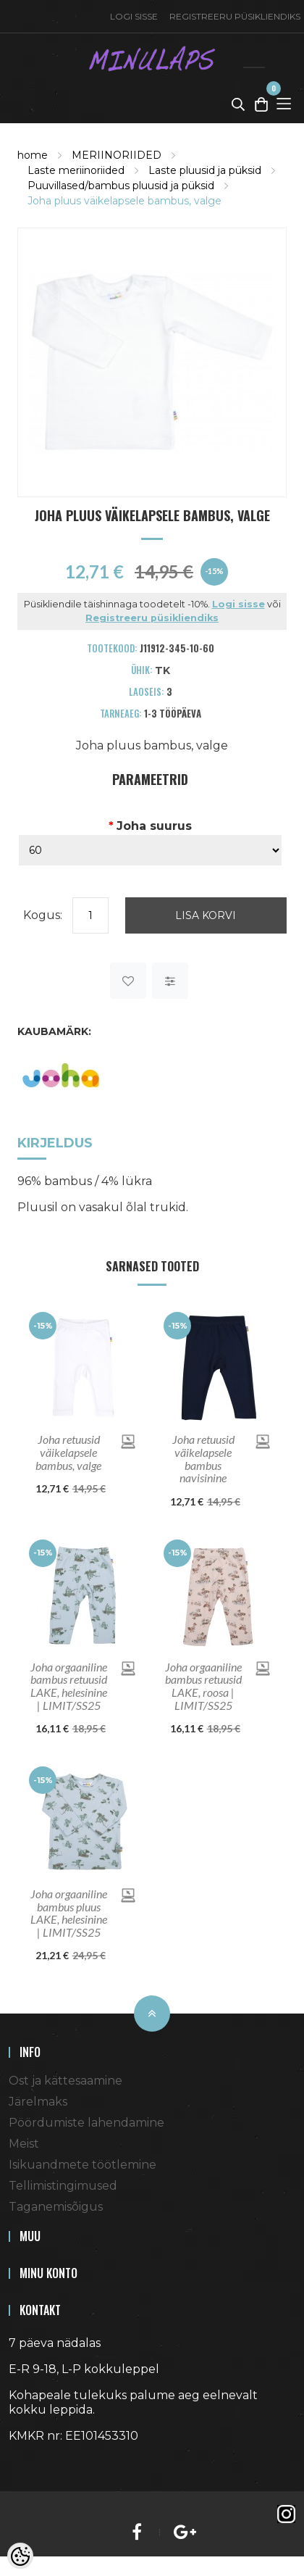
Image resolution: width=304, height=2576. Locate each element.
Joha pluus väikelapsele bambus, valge (124, 200)
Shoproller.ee (34, 2462)
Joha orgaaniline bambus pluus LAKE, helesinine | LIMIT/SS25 (68, 1912)
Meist (24, 2144)
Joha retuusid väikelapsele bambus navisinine (203, 1458)
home (32, 155)
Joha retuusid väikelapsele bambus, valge (68, 1452)
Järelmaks (38, 2101)
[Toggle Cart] (261, 103)
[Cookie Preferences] (20, 2556)
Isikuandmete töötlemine (82, 2165)
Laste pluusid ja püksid (204, 170)
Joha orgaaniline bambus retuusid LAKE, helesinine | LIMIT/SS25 (68, 1686)
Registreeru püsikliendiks (234, 16)
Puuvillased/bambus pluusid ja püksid (121, 185)
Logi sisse (134, 16)
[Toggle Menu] (283, 103)
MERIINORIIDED (116, 155)
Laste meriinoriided (76, 170)
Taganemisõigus (56, 2207)
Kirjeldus (55, 1143)
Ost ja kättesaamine (65, 2080)
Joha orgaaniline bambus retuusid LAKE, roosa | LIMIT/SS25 (203, 1686)
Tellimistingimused (63, 2186)
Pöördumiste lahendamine (86, 2123)
